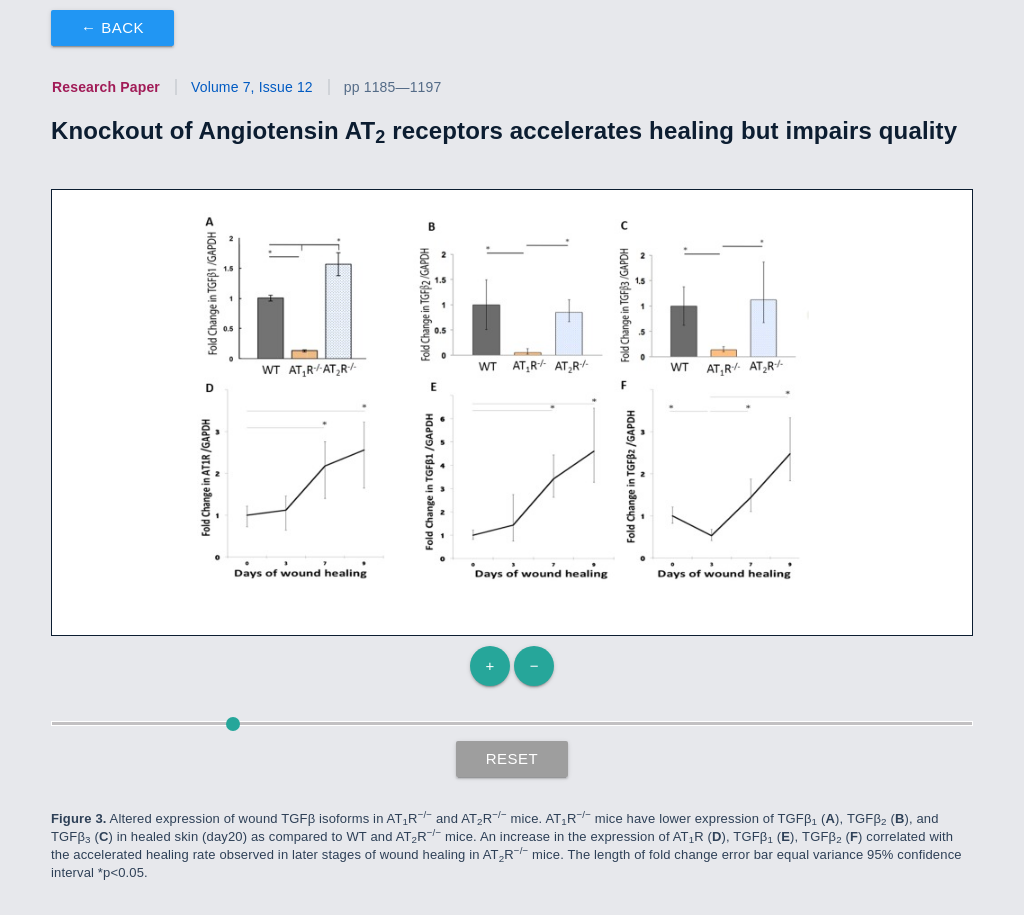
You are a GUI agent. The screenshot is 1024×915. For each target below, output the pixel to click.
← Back (112, 27)
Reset (512, 758)
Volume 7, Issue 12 (252, 87)
